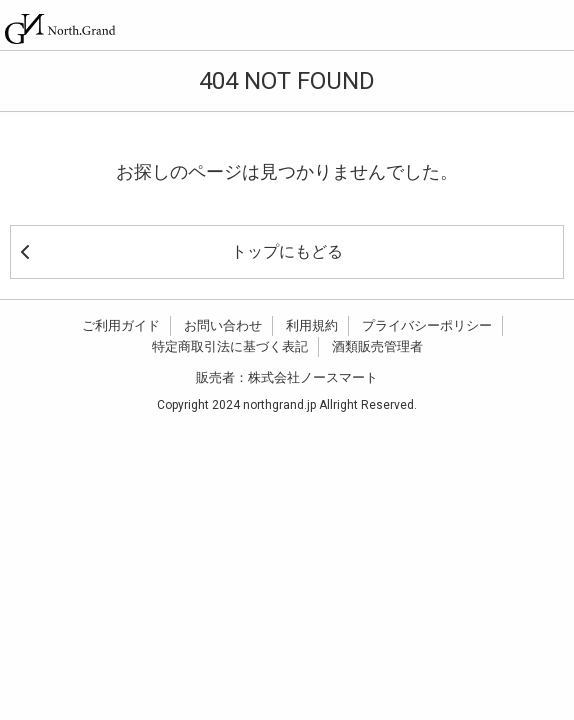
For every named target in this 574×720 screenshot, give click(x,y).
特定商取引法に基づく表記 (230, 346)
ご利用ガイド (121, 325)
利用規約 (312, 325)
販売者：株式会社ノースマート (287, 377)
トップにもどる (182, 251)
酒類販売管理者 (377, 346)
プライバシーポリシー (427, 325)
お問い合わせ (223, 325)
